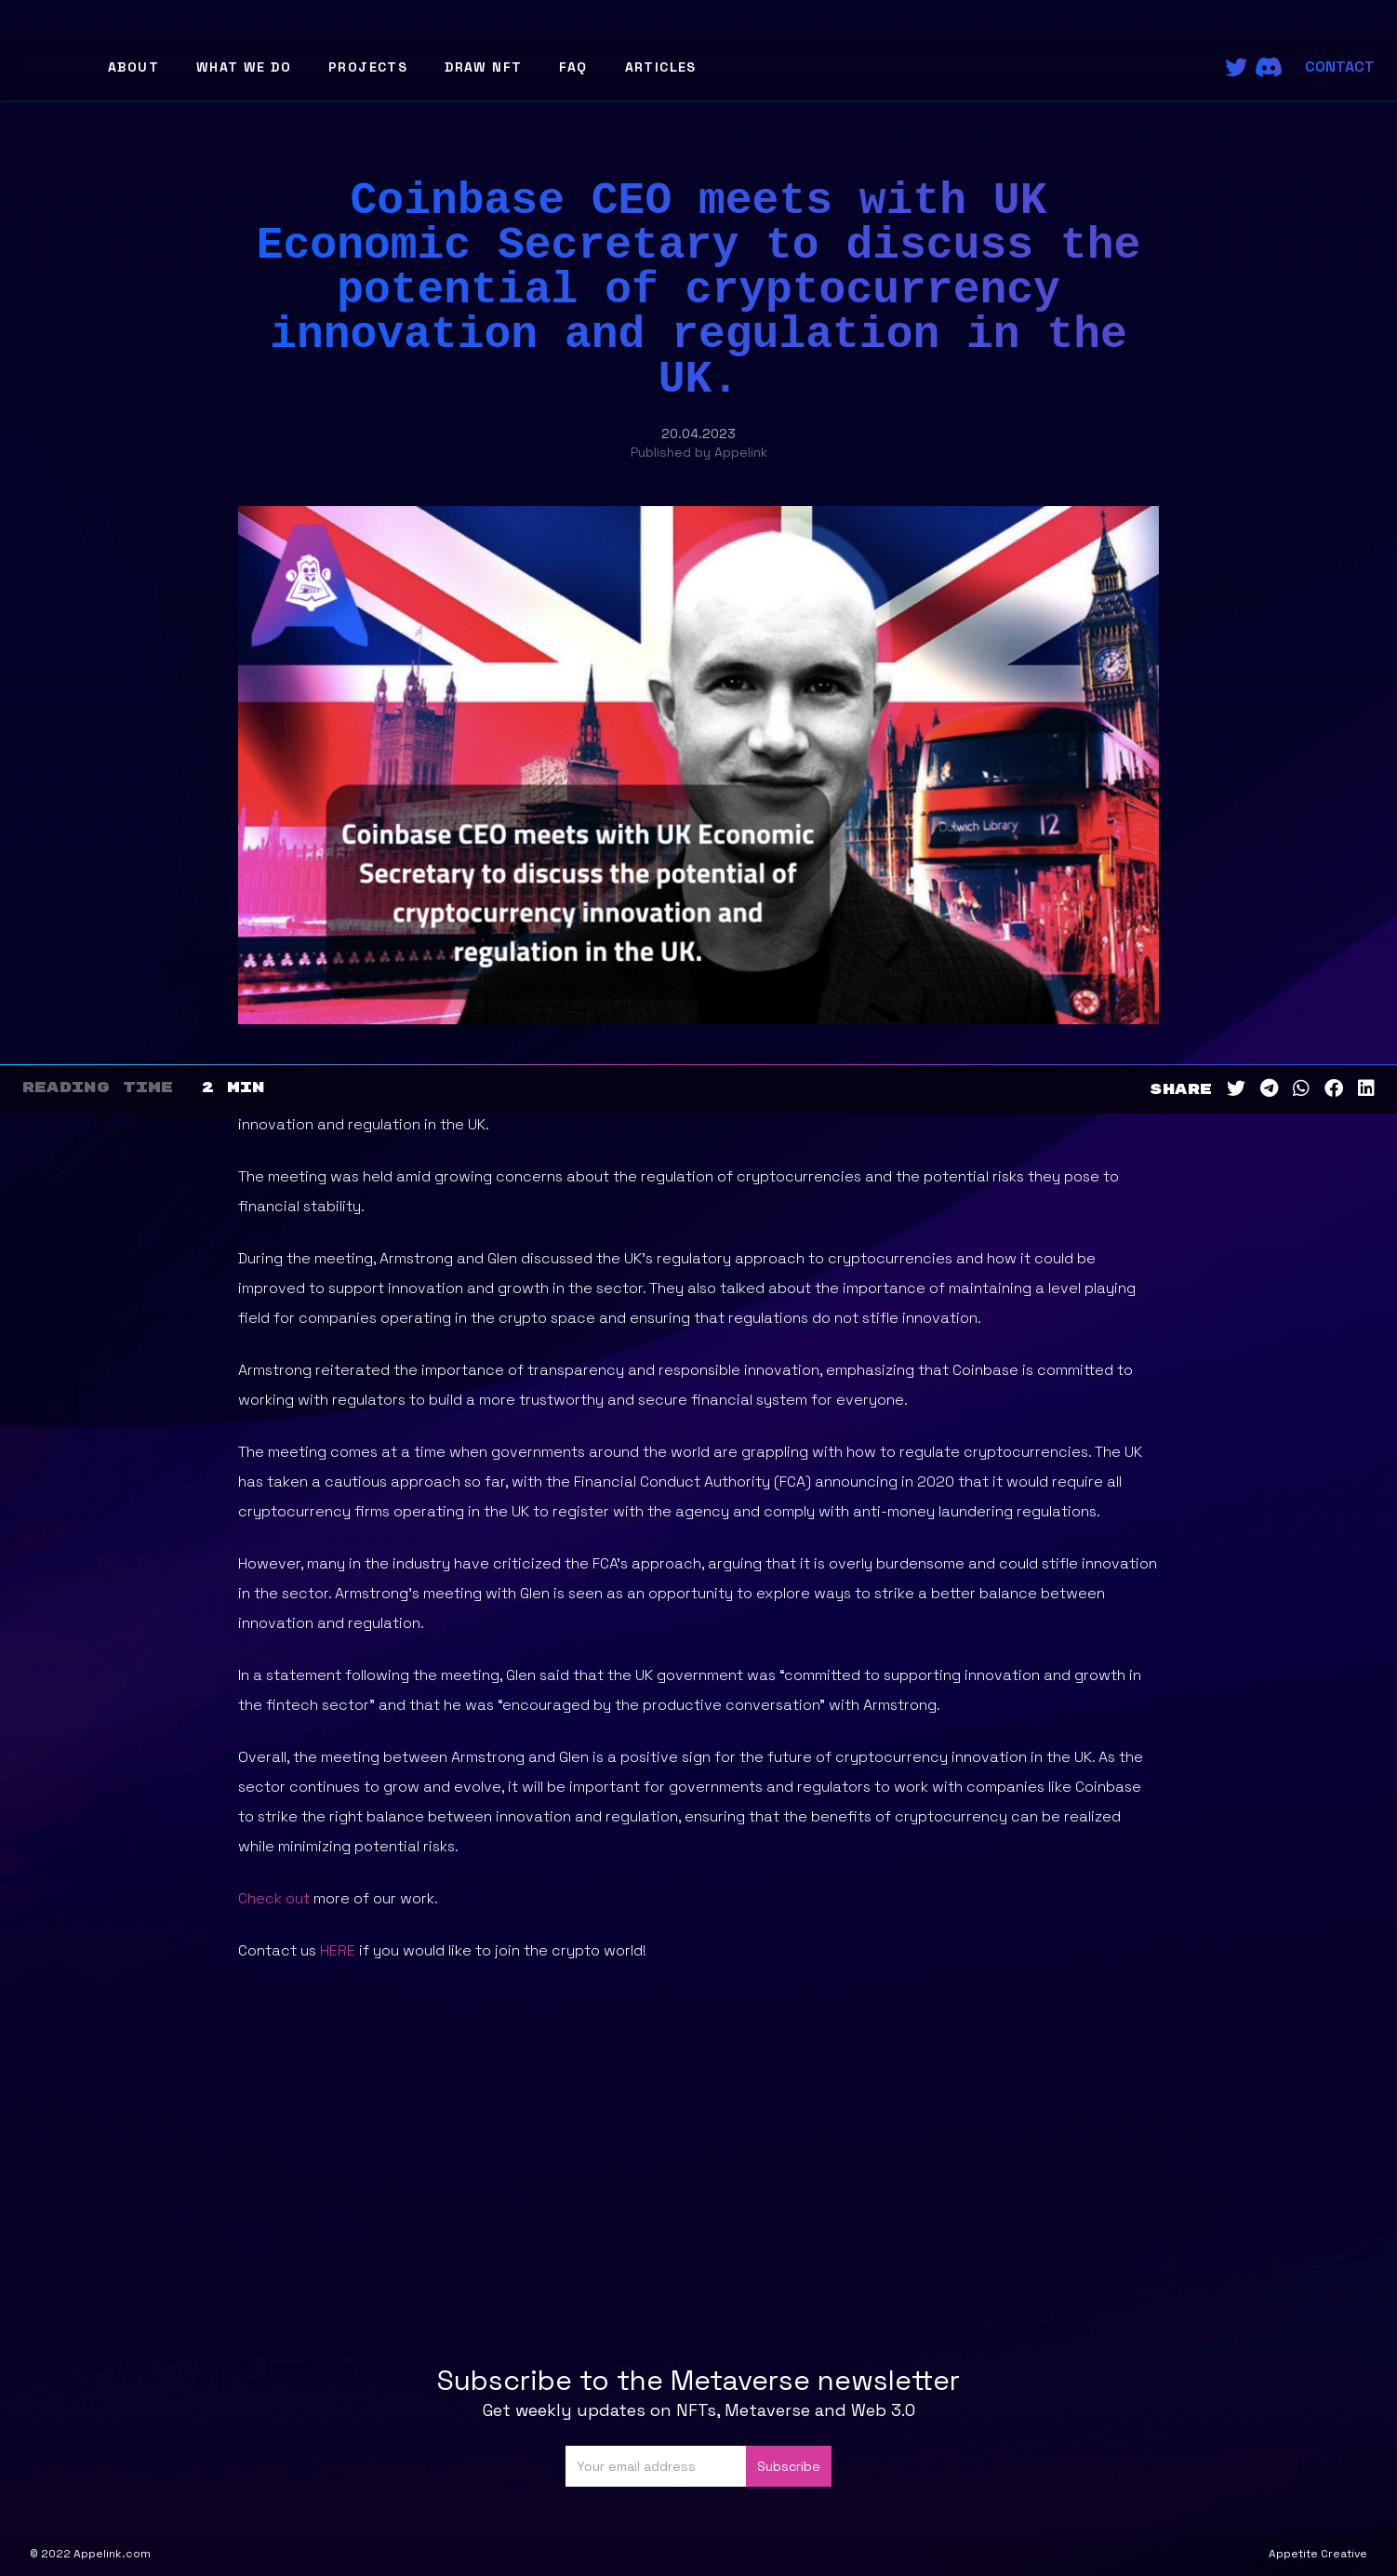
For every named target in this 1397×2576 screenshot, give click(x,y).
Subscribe (788, 2466)
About (133, 67)
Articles (661, 67)
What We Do (243, 67)
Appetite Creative (1318, 2553)
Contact (1340, 66)
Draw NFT (483, 67)
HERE (337, 1950)
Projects (367, 67)
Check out (275, 1898)
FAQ (573, 67)
